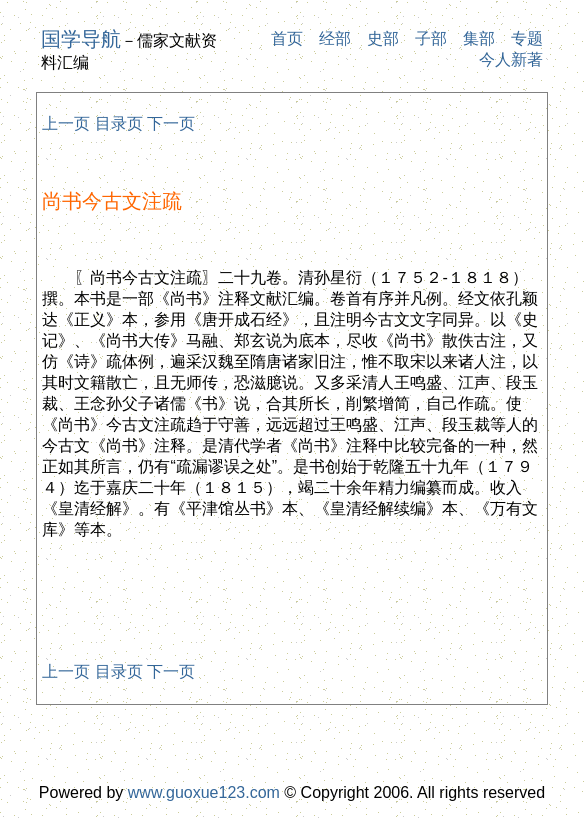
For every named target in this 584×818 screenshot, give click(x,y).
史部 (383, 38)
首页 (287, 38)
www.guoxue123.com (204, 792)
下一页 (171, 123)
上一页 (66, 123)
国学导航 (81, 39)
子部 (431, 38)
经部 (335, 38)
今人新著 (511, 59)
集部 (479, 38)
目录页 (119, 123)
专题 (527, 38)
